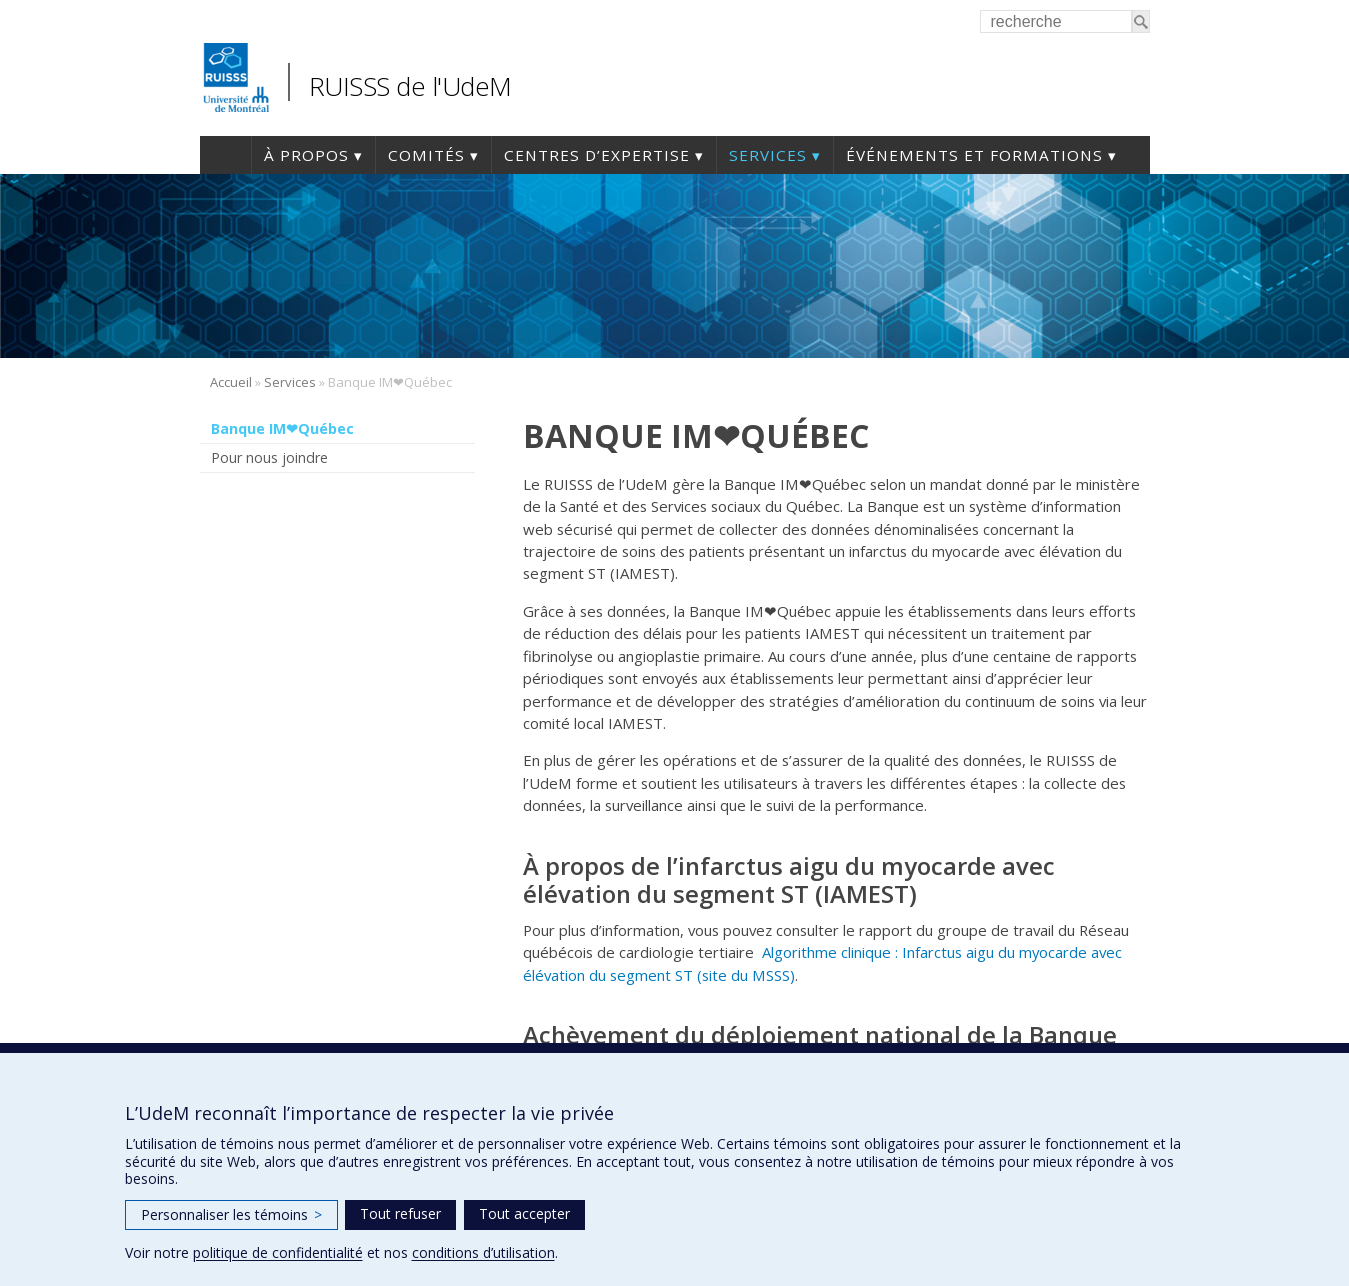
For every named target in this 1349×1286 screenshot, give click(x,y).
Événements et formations (974, 155)
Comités (426, 155)
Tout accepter (524, 1213)
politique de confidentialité (278, 1252)
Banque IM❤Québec (282, 428)
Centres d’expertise (597, 155)
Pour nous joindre (269, 457)
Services (768, 155)
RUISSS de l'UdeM (410, 86)
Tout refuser (400, 1213)
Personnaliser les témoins (231, 1214)
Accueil (225, 155)
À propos (306, 155)
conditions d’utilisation (483, 1252)
